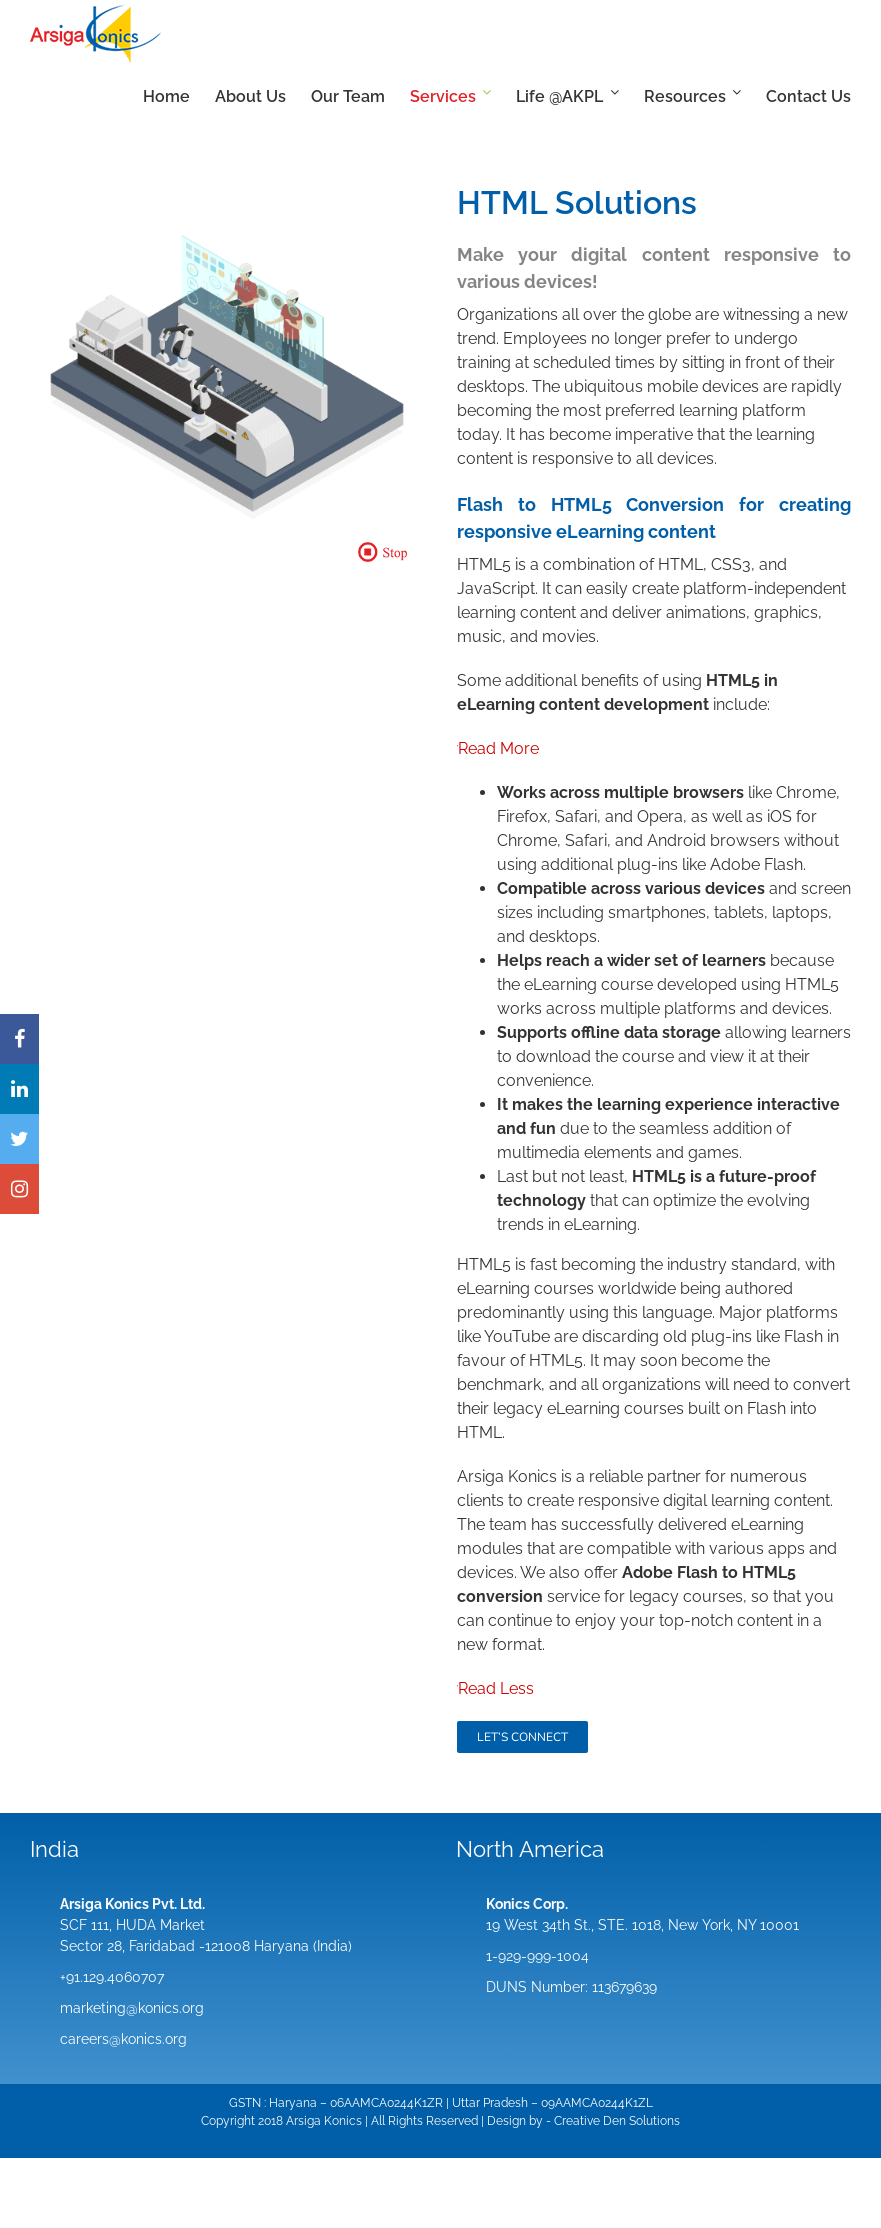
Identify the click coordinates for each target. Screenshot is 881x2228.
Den (614, 2121)
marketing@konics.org (132, 2008)
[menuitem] (179, 97)
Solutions (654, 2121)
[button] (389, 552)
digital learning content (746, 1500)
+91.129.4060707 (112, 1977)
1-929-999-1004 (537, 1956)
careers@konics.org (123, 2039)
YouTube (517, 1336)
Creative (577, 2121)
